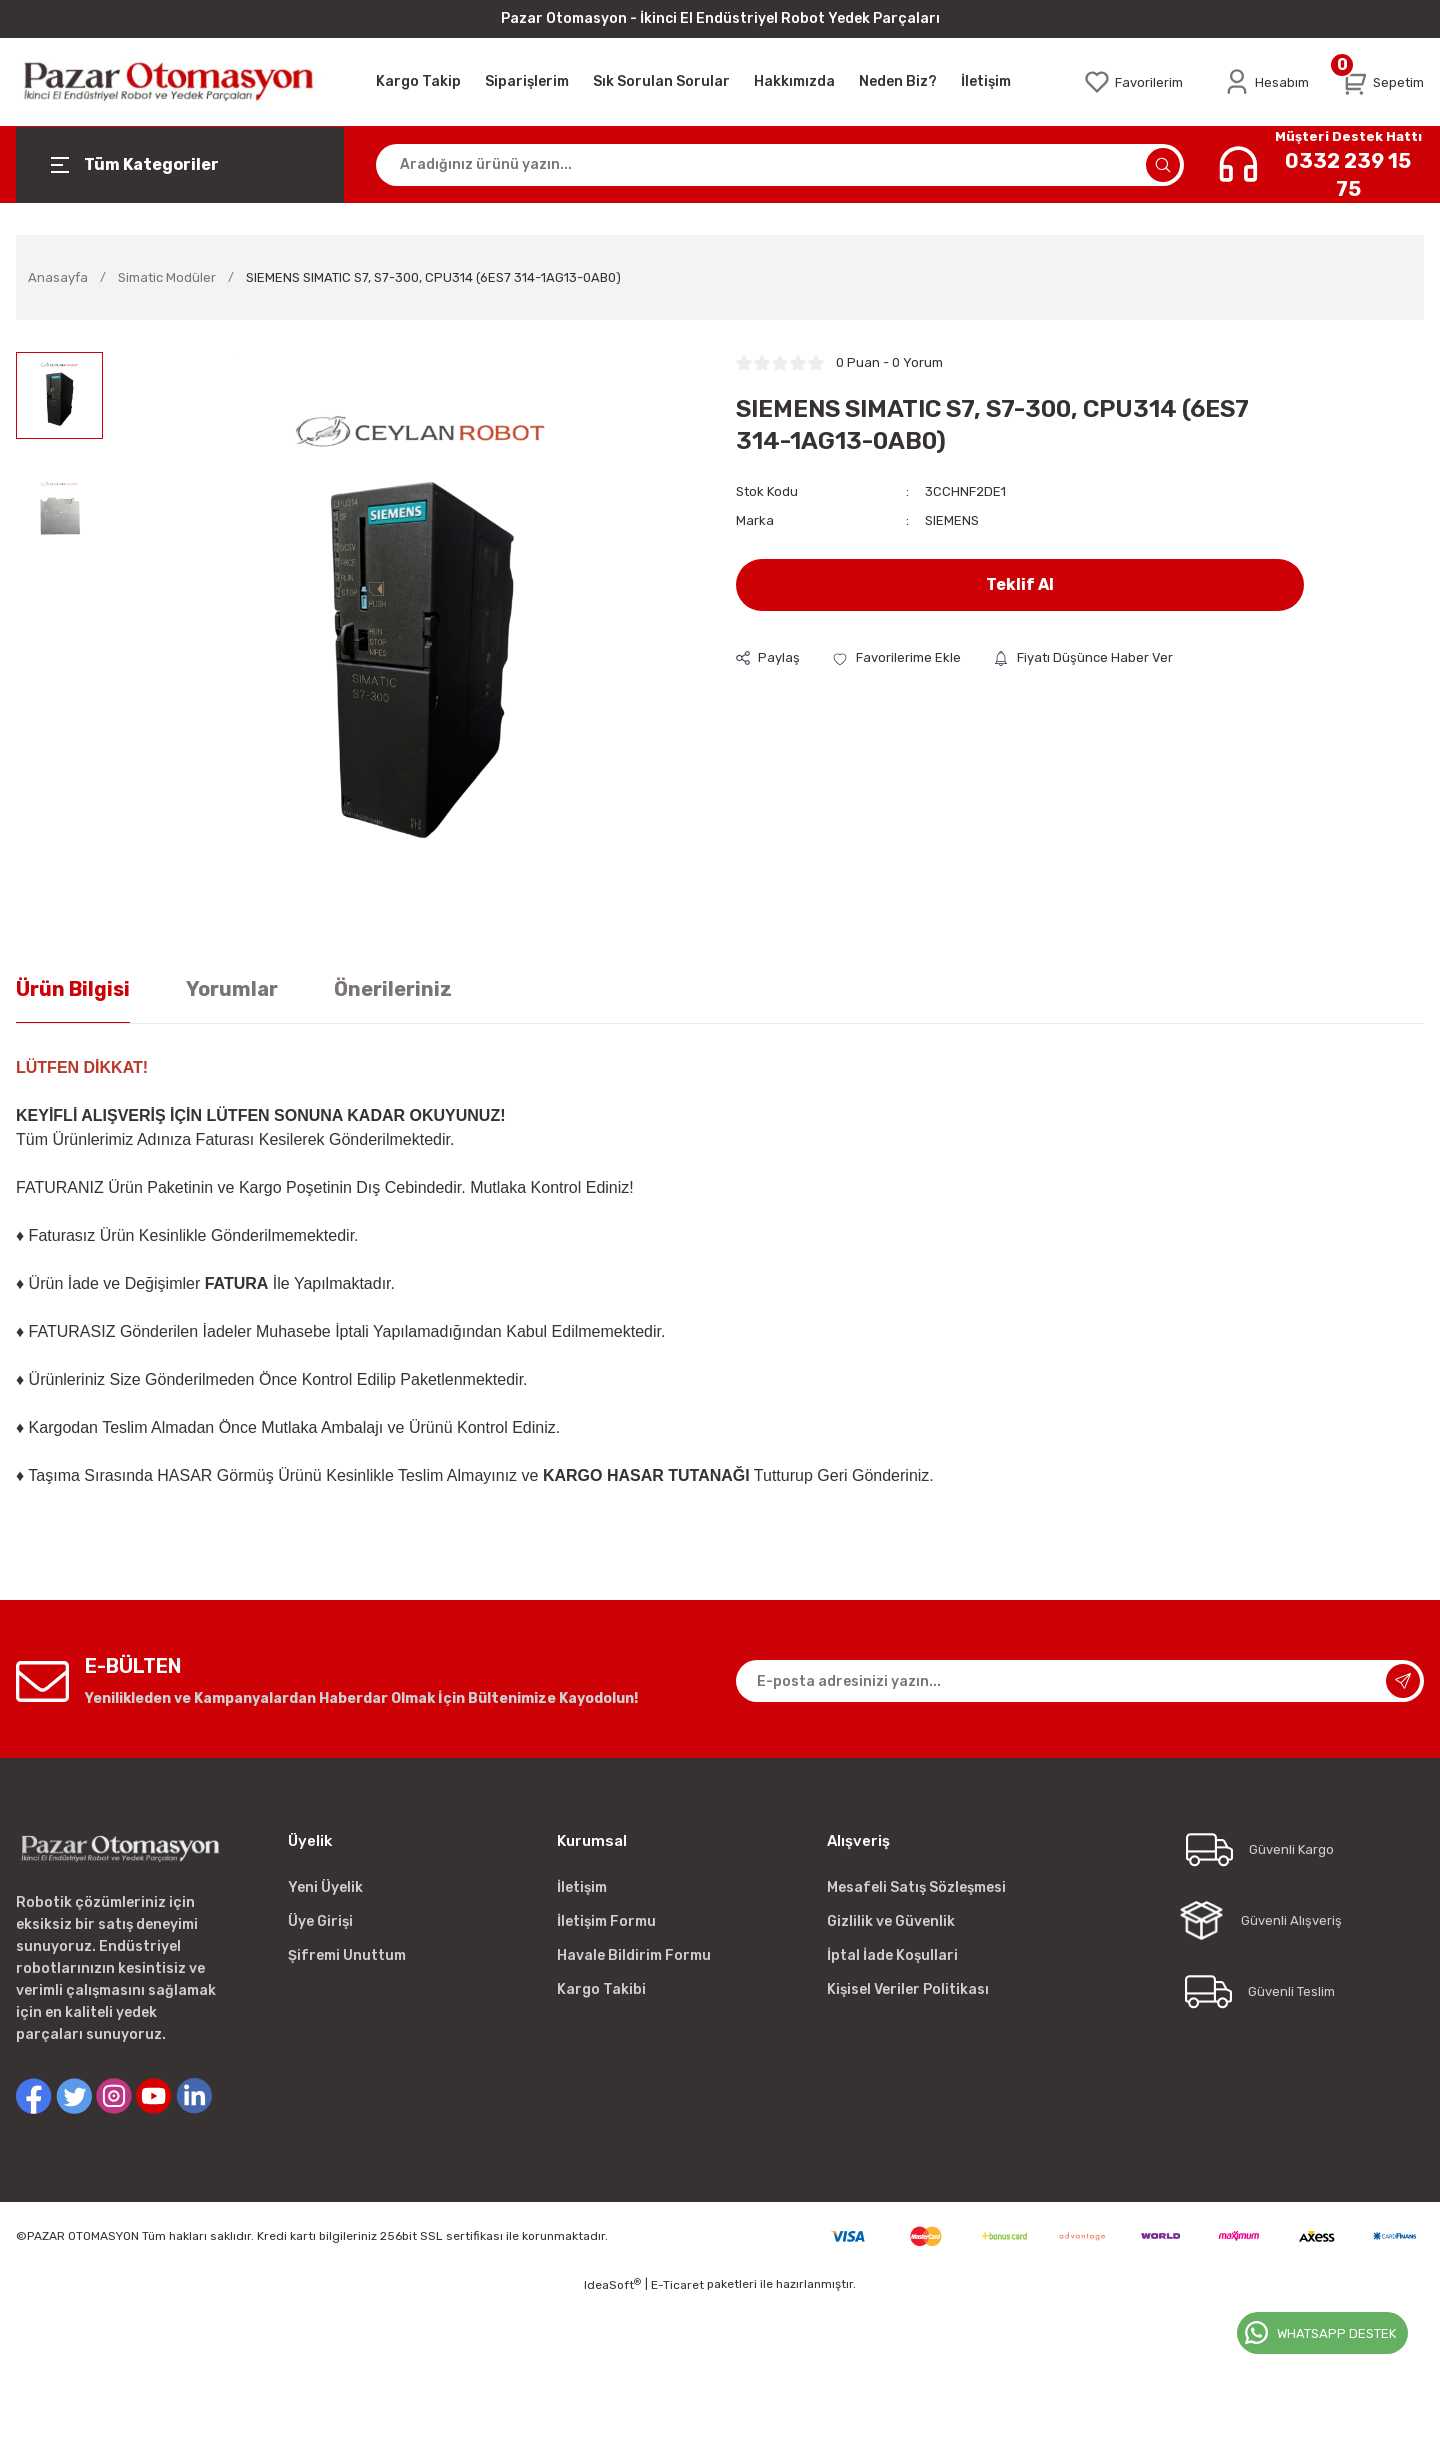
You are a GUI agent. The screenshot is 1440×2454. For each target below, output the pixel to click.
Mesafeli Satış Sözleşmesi (916, 1887)
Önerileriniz (393, 989)
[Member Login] (1266, 82)
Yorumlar (232, 989)
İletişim (582, 1887)
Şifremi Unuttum (347, 1955)
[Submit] (1403, 1681)
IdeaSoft (612, 2285)
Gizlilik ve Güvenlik (891, 1921)
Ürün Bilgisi (73, 989)
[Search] (780, 165)
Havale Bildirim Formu (634, 1955)
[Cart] (1382, 82)
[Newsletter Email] (1080, 1681)
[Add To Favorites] (896, 657)
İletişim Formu (606, 1921)
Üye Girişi (320, 1921)
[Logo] (180, 82)
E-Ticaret (677, 2285)
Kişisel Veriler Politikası (908, 1989)
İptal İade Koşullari (892, 1955)
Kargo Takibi (601, 1989)
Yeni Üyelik (325, 1887)
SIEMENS (952, 520)
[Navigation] (180, 165)
